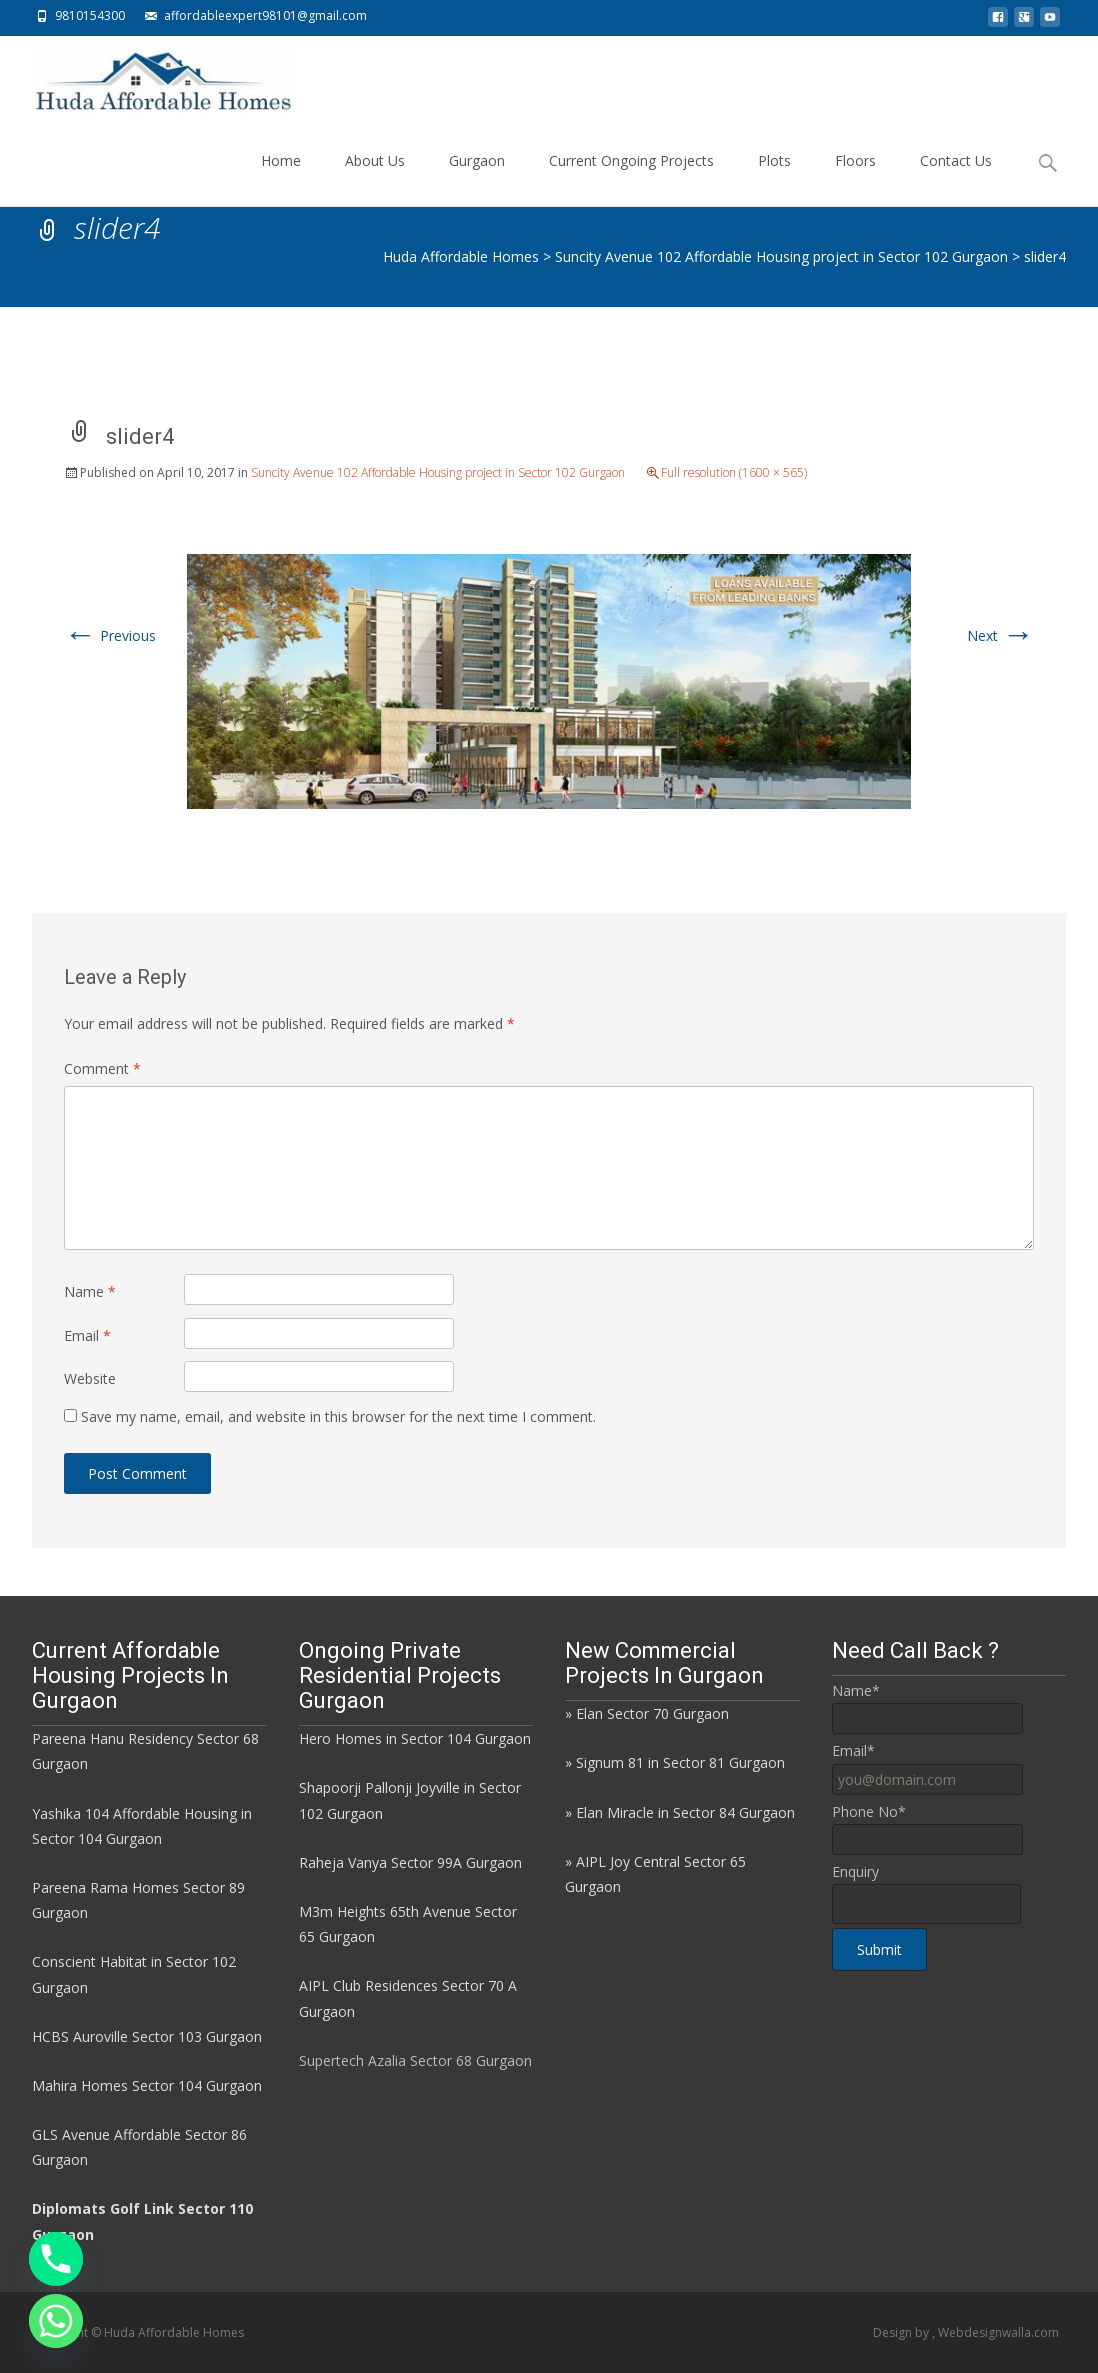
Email (87, 1335)
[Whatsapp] (56, 2321)
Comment (102, 1068)
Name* (856, 1690)
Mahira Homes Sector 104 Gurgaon (147, 2085)
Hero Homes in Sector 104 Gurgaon (415, 1738)
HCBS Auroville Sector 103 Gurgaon (147, 2036)
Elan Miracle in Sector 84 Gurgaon (685, 1812)
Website (90, 1378)
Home (281, 178)
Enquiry (855, 1871)
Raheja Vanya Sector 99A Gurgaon (410, 1862)
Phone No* (869, 1811)
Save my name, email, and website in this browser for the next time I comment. (338, 1416)
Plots (774, 178)
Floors (855, 178)
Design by (902, 2332)
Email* (853, 1750)
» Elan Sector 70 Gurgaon (647, 1713)
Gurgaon (477, 178)
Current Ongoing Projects (631, 178)
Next (1000, 635)
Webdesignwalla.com (998, 2332)
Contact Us (956, 178)
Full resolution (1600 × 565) (734, 472)
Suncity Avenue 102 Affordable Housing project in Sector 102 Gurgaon (438, 472)
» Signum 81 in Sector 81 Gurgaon (675, 1762)
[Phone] (56, 2259)
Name (90, 1291)
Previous (110, 635)
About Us (375, 178)
